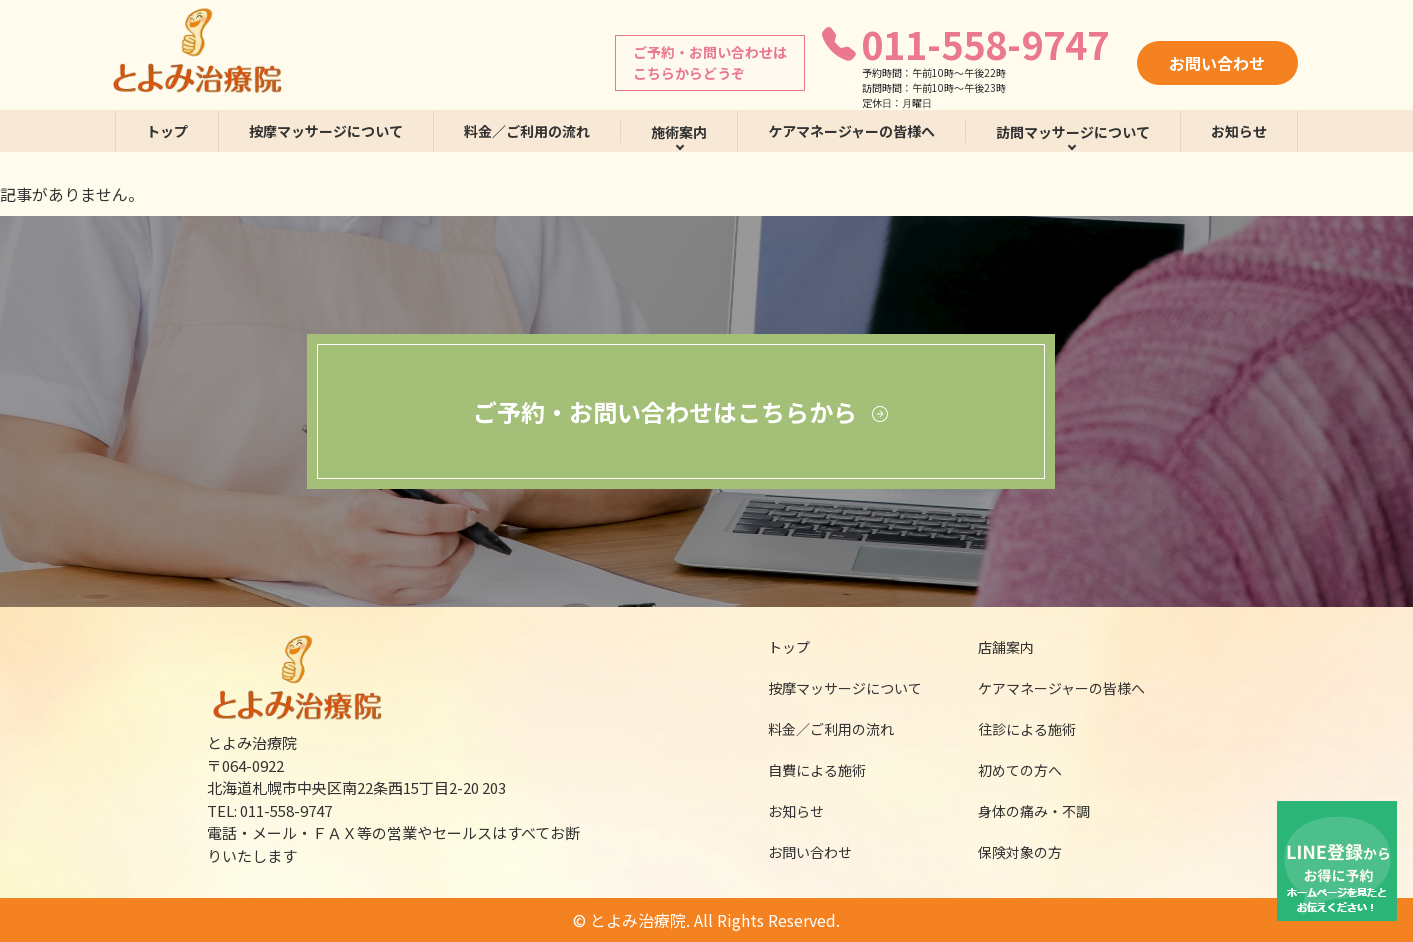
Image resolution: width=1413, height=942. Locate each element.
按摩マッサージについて (326, 131)
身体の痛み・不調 (1021, 811)
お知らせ (1239, 131)
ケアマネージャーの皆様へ (851, 131)
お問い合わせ (1217, 63)
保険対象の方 (1007, 852)
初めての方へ (1007, 770)
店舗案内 (993, 647)
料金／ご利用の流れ (527, 131)
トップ (167, 131)
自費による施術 (804, 770)
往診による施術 (1015, 729)
